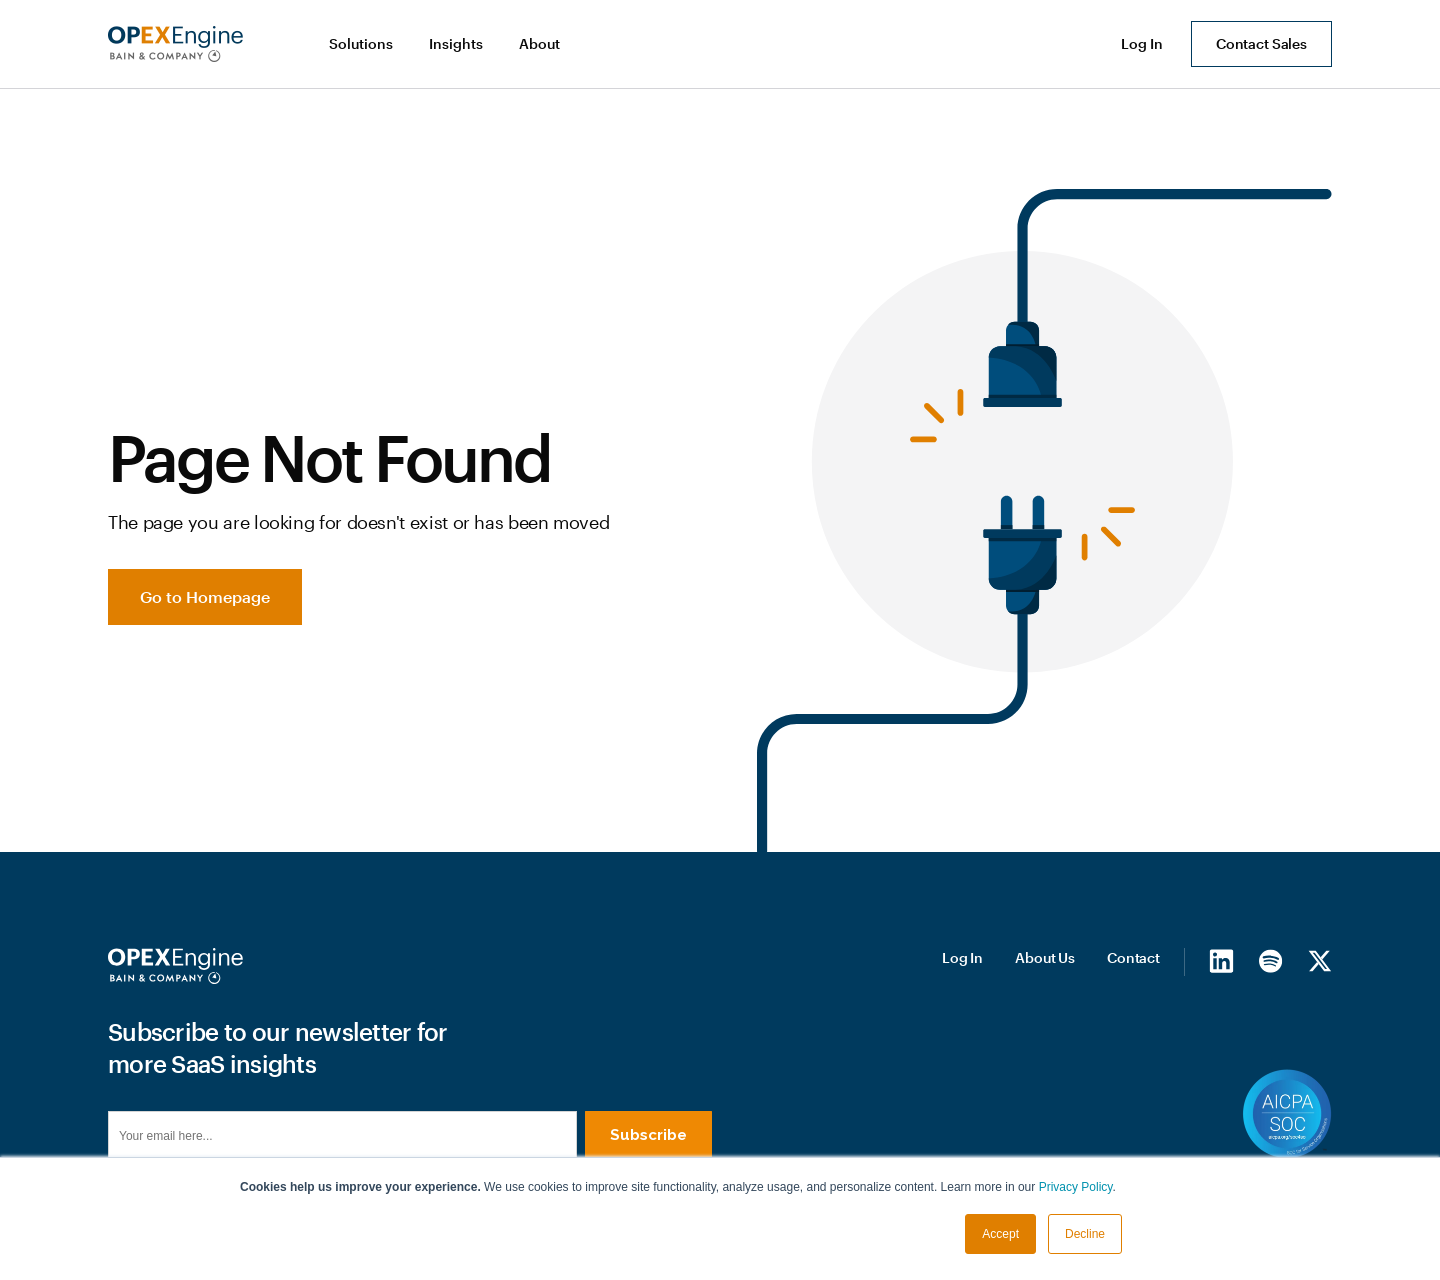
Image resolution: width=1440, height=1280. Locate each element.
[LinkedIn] (1221, 961)
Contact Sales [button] (1261, 43)
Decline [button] (1085, 1234)
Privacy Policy (1076, 1187)
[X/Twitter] (1319, 961)
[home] (175, 44)
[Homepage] (175, 966)
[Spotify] (1270, 961)
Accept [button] (1000, 1234)
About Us (1045, 957)
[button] (363, 44)
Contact (1133, 957)
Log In (962, 957)
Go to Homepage (205, 596)
